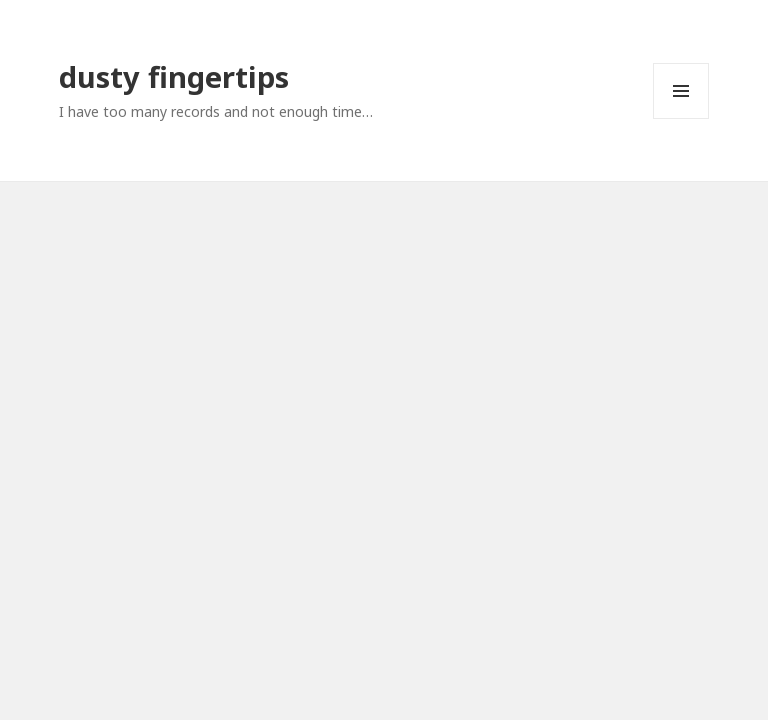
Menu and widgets (681, 118)
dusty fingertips (174, 76)
